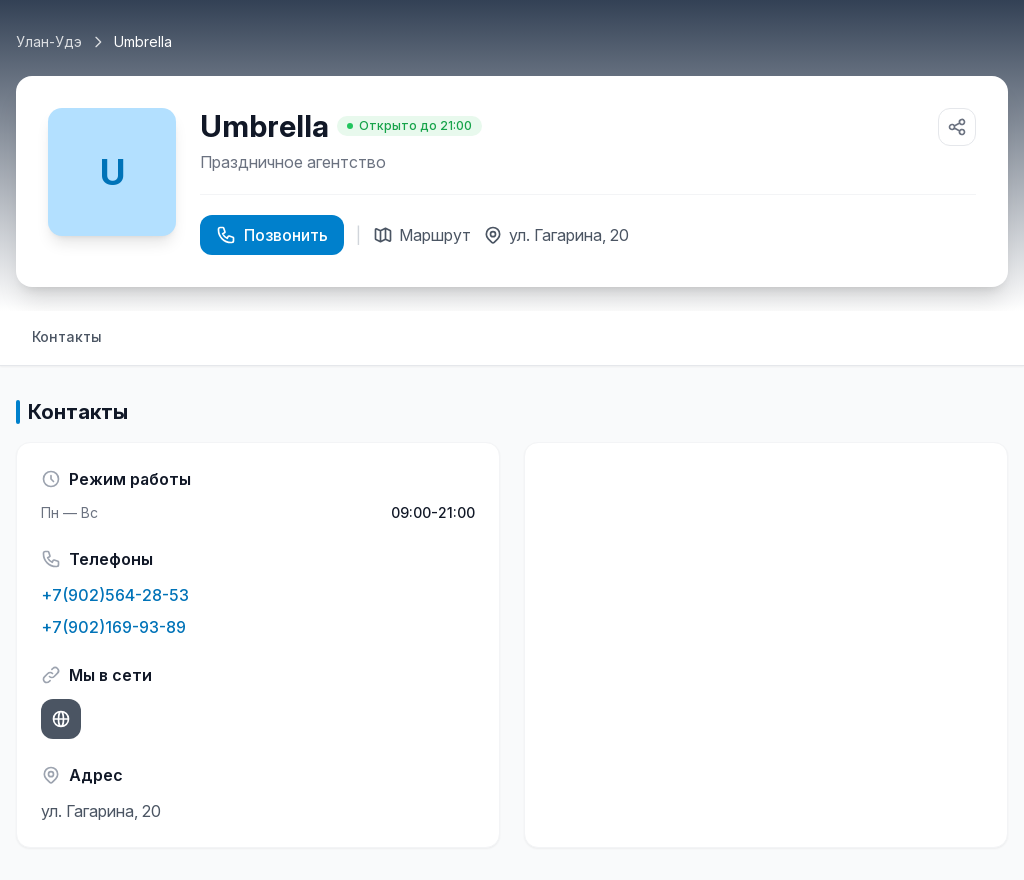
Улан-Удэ (49, 41)
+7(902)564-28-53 (115, 595)
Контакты (67, 336)
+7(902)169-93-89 (113, 627)
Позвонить (272, 235)
